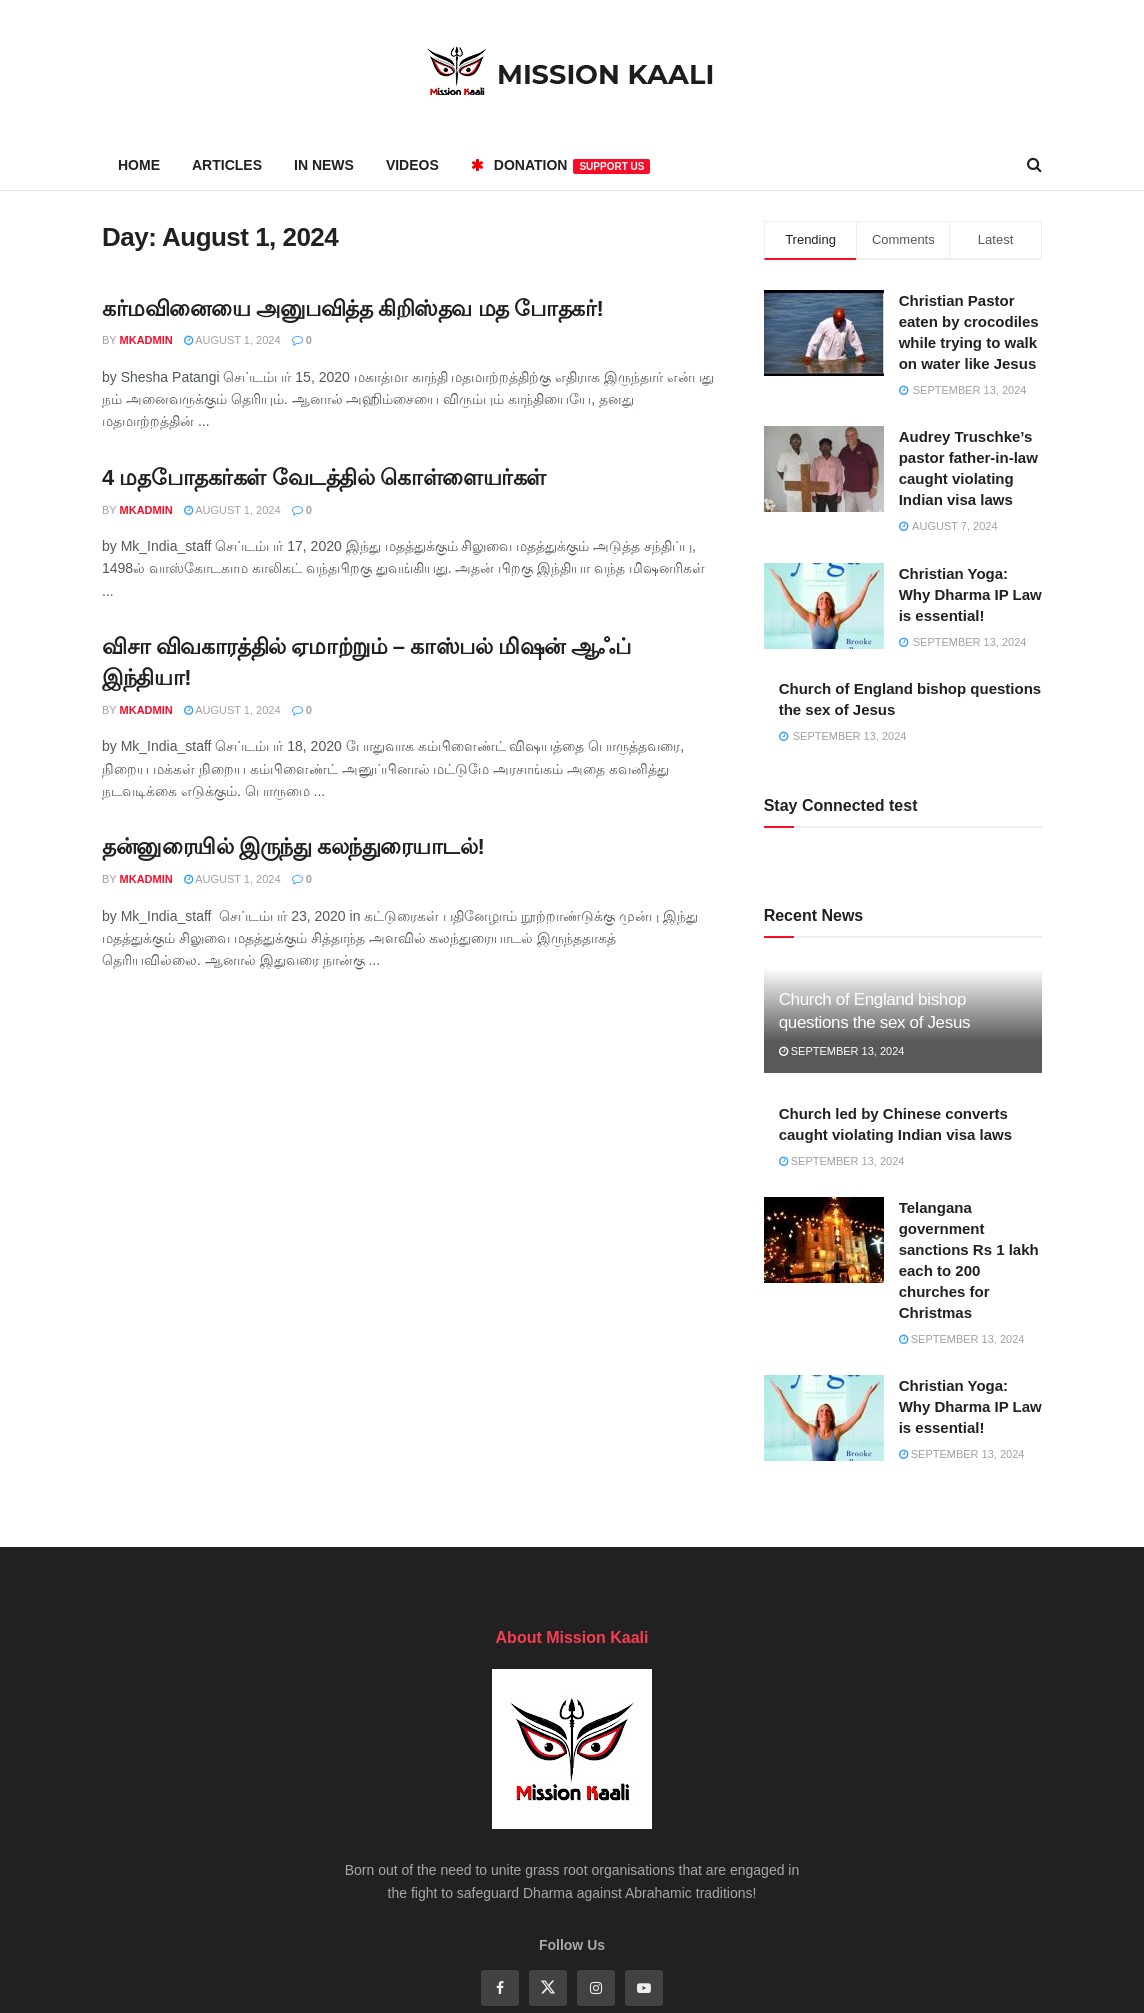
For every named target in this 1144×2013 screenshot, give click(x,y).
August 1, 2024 (232, 340)
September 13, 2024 (842, 1051)
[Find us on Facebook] (500, 1988)
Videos (412, 165)
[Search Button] (1034, 165)
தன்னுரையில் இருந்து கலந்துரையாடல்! (293, 846)
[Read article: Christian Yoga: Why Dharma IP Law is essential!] (824, 1418)
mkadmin (146, 340)
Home (139, 165)
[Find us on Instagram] (596, 1988)
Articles (227, 165)
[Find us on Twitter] (548, 1988)
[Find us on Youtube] (644, 1988)
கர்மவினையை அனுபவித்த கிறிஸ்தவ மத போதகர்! (352, 308)
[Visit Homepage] (572, 70)
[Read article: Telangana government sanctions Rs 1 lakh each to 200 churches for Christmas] (824, 1240)
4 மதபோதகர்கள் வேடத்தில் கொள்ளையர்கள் (324, 477)
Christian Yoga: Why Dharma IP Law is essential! (970, 594)
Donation (561, 165)
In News (324, 165)
